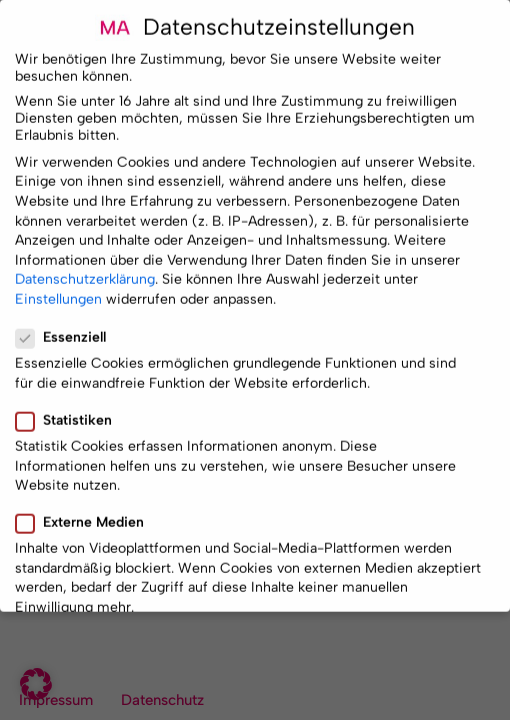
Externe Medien (86, 514)
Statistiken (70, 412)
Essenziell (67, 329)
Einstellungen (58, 291)
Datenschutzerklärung (85, 271)
